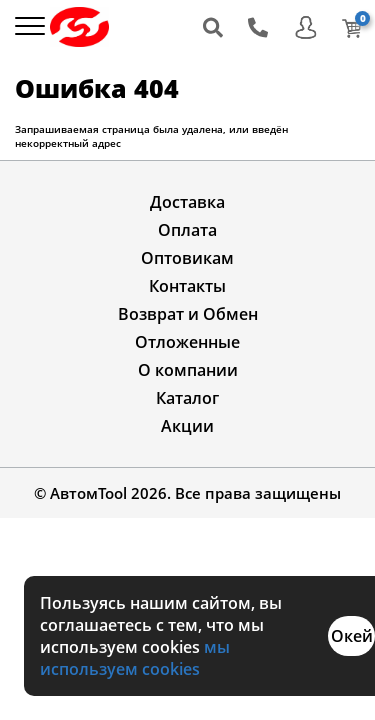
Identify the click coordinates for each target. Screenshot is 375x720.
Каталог (187, 398)
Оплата (187, 230)
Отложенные (187, 342)
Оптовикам (187, 258)
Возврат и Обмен (188, 314)
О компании (188, 370)
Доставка (187, 202)
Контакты (187, 286)
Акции (187, 426)
